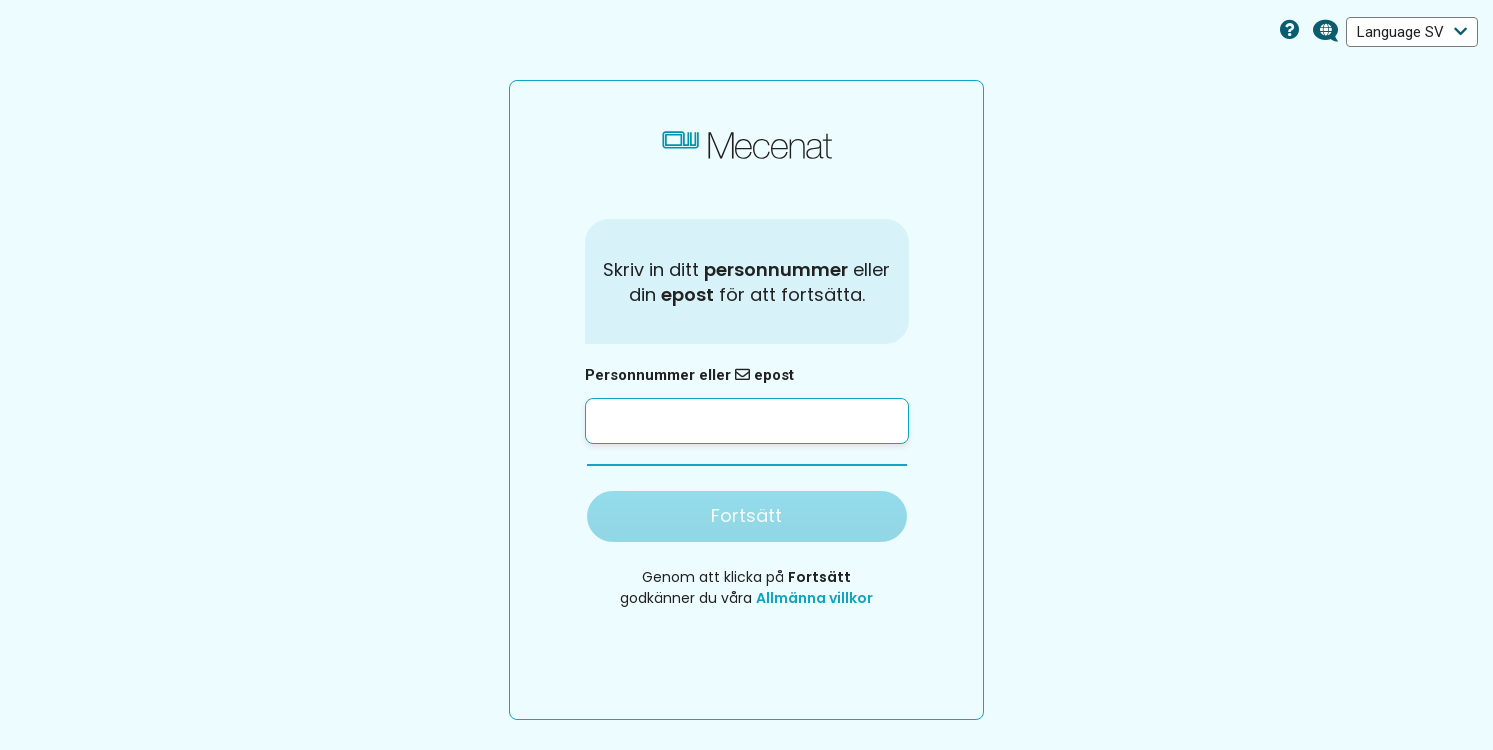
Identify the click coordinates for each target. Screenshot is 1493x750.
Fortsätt (746, 515)
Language (1412, 32)
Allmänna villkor (814, 598)
